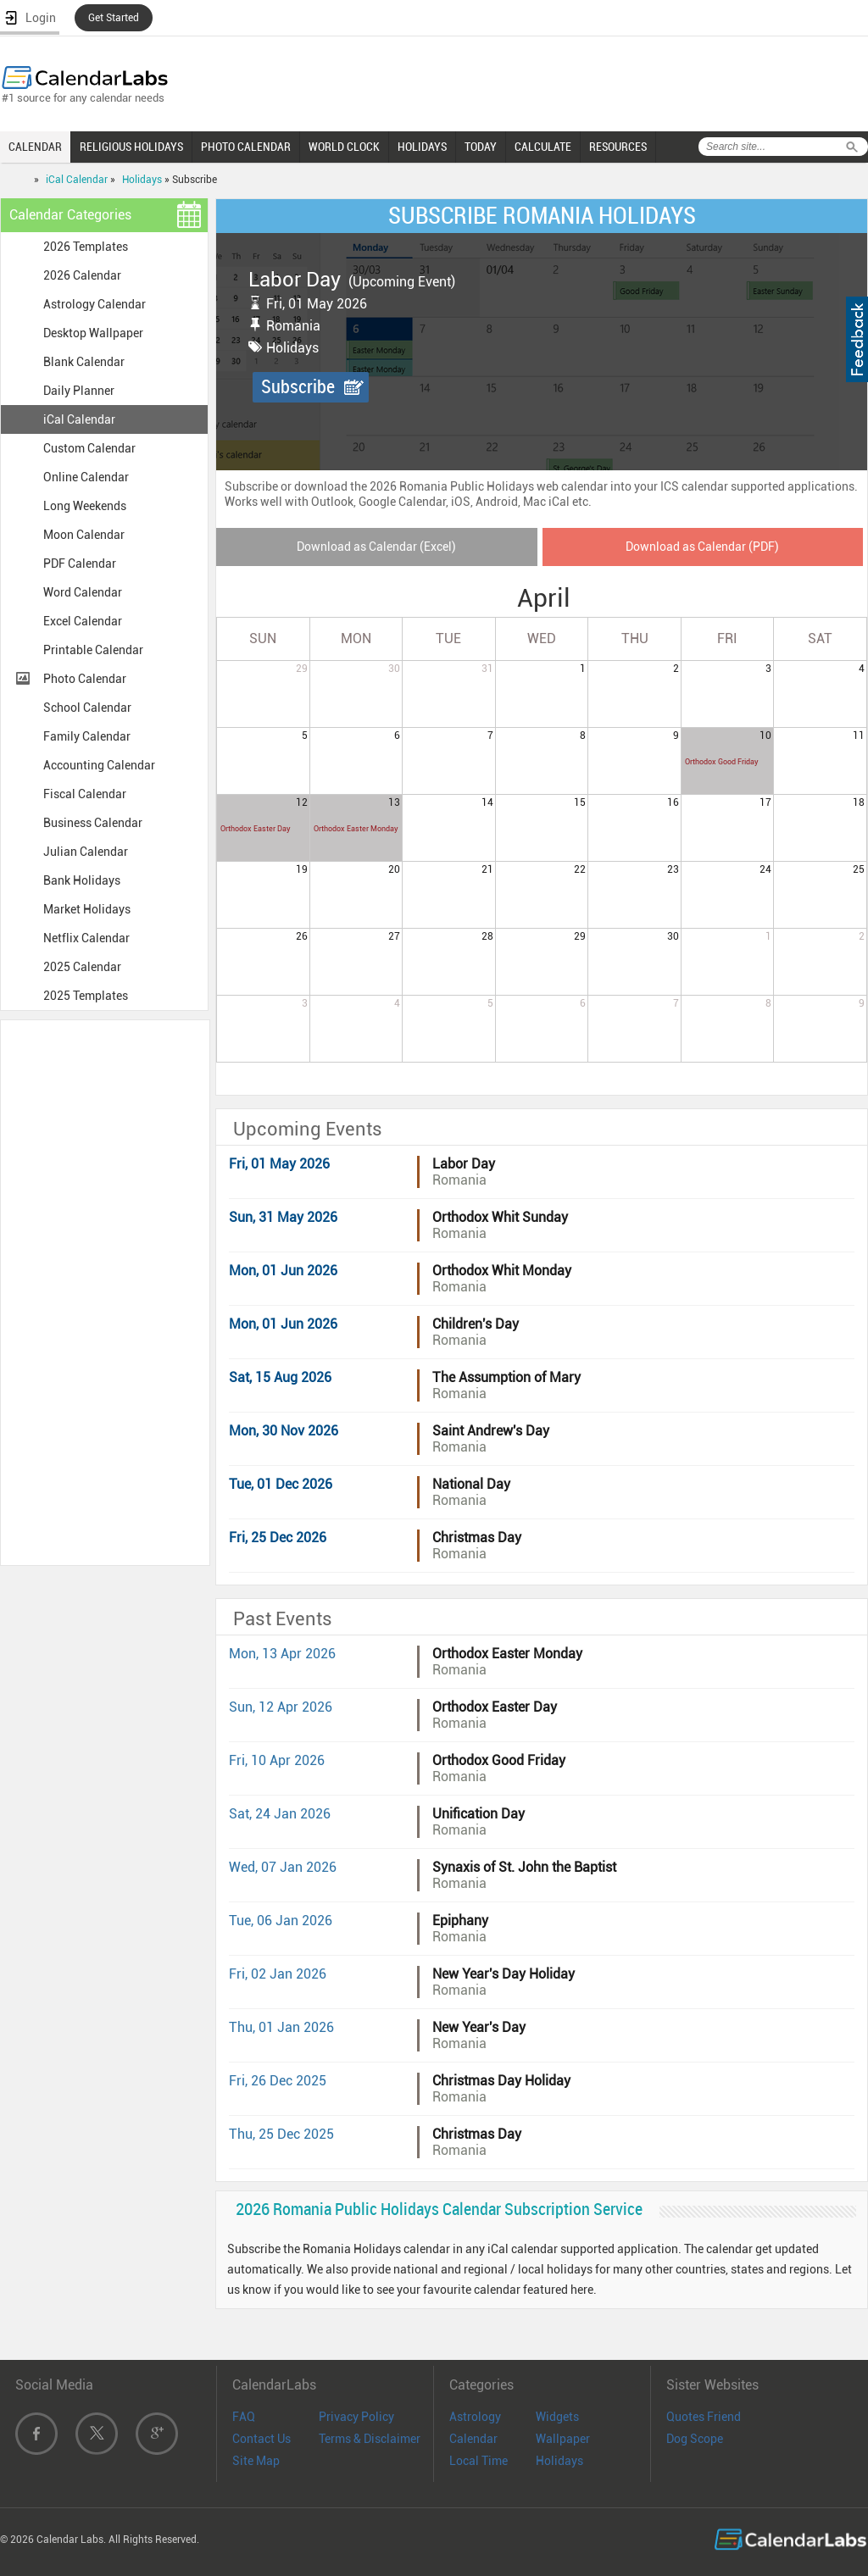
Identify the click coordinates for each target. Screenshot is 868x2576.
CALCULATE (543, 146)
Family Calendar (87, 736)
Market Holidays (87, 909)
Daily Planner (78, 390)
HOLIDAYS (422, 146)
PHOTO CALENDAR (246, 146)
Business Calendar (92, 823)
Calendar (473, 2439)
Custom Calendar (89, 448)
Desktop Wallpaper (93, 333)
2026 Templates (85, 246)
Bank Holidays (81, 880)
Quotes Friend (703, 2416)
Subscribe (298, 386)
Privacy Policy (356, 2416)
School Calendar (87, 707)
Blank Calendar (84, 362)
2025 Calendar (82, 967)
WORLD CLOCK (344, 146)
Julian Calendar (85, 851)
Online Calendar (86, 477)
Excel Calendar (82, 621)
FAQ (243, 2416)
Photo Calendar (84, 679)
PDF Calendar (79, 563)
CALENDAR (35, 146)
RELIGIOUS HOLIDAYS (131, 146)
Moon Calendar (84, 534)
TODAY (481, 146)
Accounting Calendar (99, 765)
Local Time (478, 2461)
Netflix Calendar (86, 938)
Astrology (475, 2416)
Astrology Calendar (94, 304)
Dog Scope (694, 2439)
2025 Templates (85, 995)
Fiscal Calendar (84, 794)
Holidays (142, 180)
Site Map (256, 2461)
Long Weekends (84, 506)
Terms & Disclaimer (369, 2439)
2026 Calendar (82, 275)
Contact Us (261, 2439)
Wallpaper (563, 2439)
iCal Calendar (77, 180)
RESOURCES (618, 146)
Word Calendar (82, 592)
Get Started (113, 18)
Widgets (557, 2416)
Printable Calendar (93, 650)
